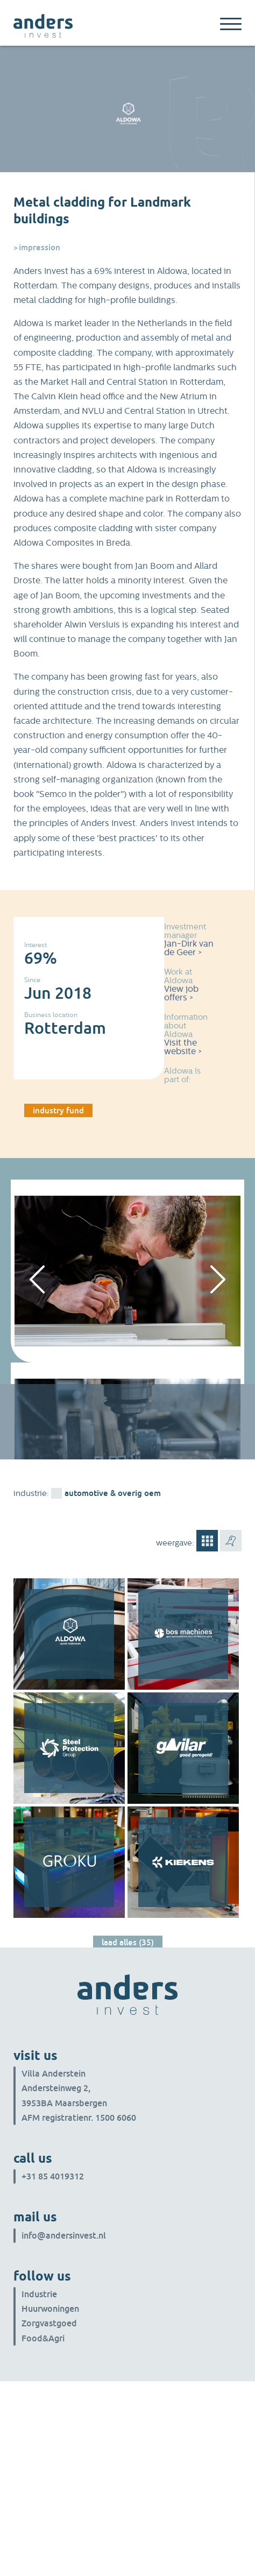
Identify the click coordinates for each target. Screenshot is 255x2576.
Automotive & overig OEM (113, 1493)
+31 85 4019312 (53, 2176)
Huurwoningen (50, 2308)
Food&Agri (43, 2338)
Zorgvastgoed (49, 2323)
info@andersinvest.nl (64, 2235)
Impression (39, 247)
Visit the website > (183, 1047)
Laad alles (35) (128, 1942)
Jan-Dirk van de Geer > (189, 947)
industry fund (58, 1110)
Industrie (39, 2294)
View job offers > (181, 993)
